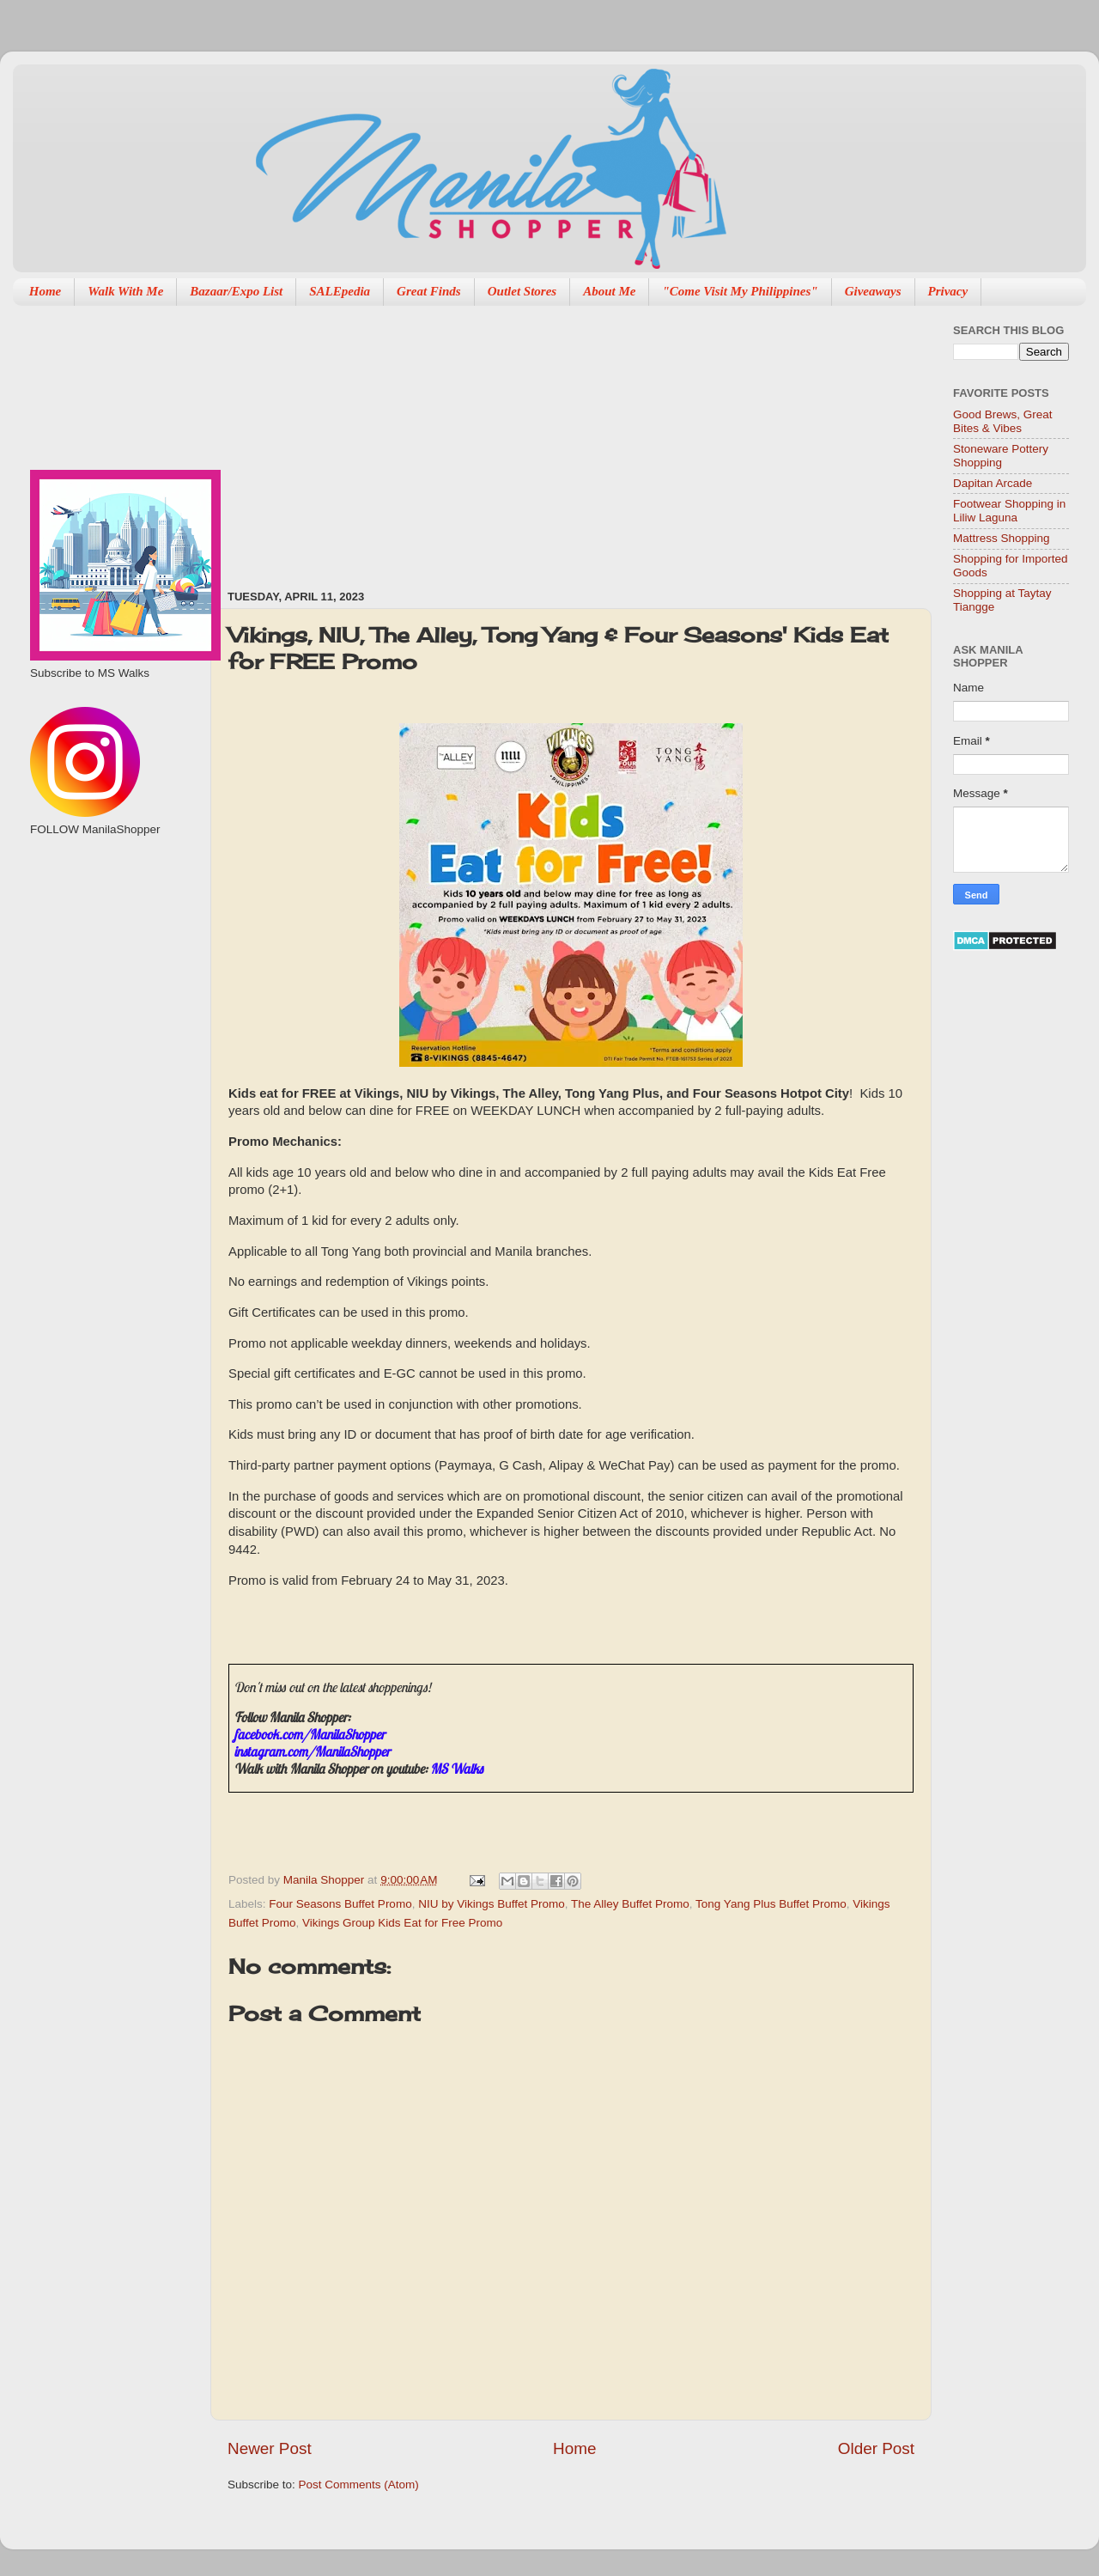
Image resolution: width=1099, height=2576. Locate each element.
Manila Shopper (325, 1879)
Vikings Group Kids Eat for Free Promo (402, 1922)
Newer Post (270, 2448)
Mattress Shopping (1001, 538)
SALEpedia (339, 291)
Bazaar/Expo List (236, 291)
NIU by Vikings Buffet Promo (491, 1903)
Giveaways (873, 291)
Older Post (876, 2448)
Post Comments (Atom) (359, 2484)
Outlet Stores (522, 291)
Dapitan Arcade (992, 483)
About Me (609, 291)
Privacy (948, 291)
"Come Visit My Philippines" (739, 291)
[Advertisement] (508, 439)
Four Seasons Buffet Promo (340, 1903)
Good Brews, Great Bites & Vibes (1003, 421)
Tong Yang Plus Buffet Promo (771, 1903)
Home (45, 291)
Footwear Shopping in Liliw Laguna (1009, 510)
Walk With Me (125, 291)
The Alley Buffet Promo (630, 1903)
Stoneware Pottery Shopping (1000, 455)
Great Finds (429, 291)
